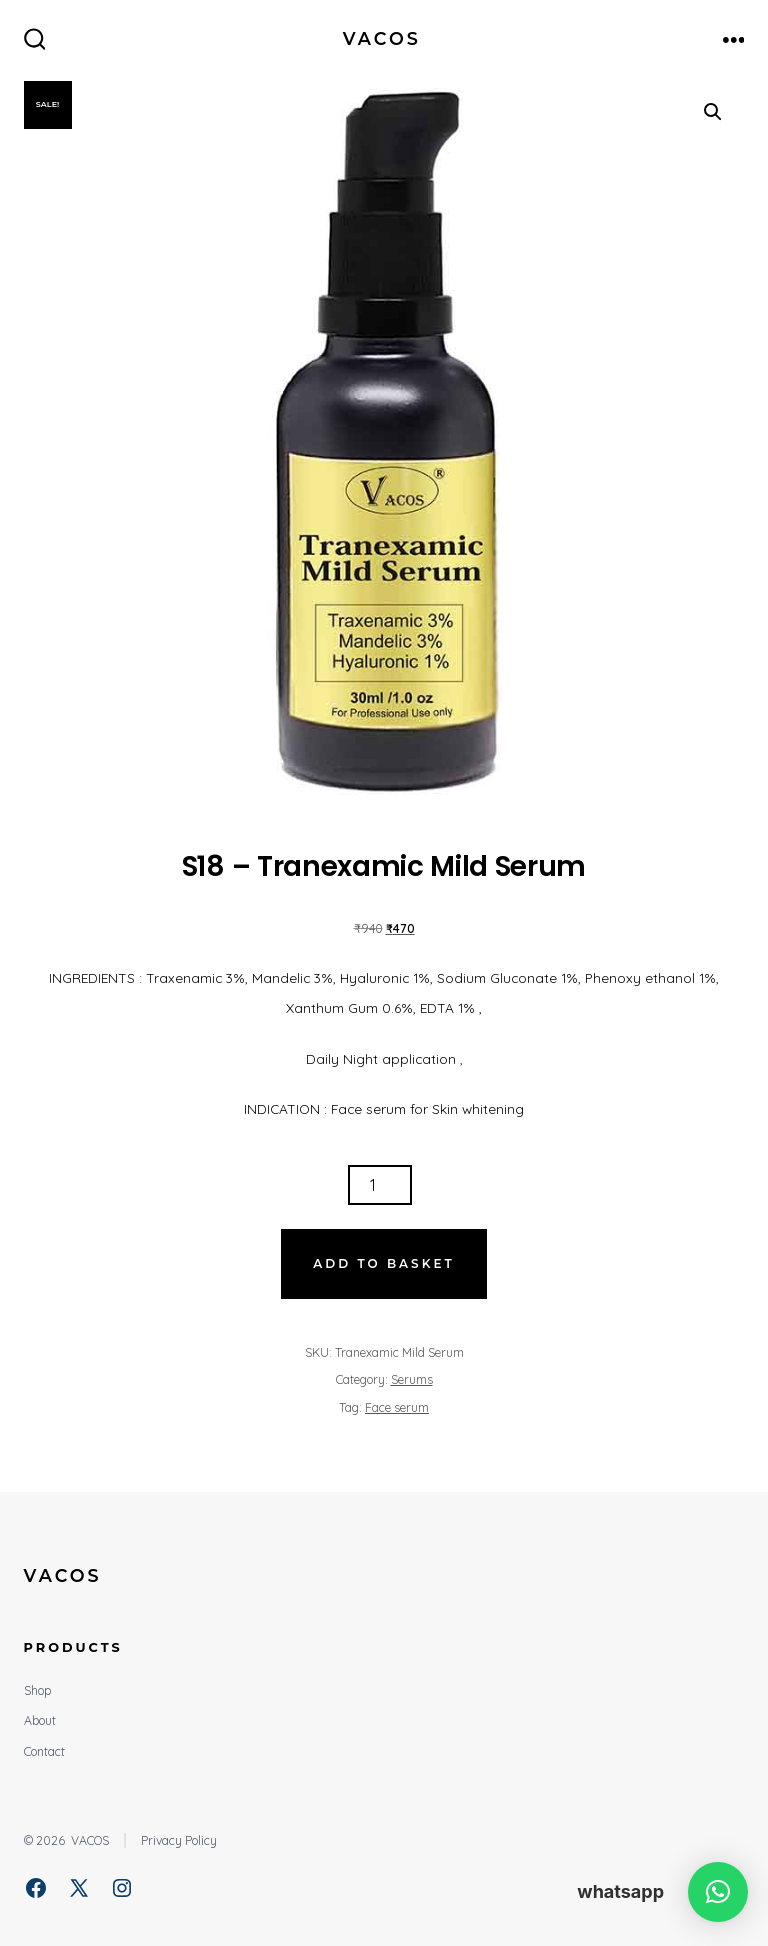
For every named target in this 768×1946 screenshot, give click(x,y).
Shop (37, 1690)
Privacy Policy (179, 1840)
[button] (713, 112)
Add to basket (383, 1263)
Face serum (397, 1407)
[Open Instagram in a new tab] (122, 1888)
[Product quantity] (380, 1185)
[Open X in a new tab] (79, 1888)
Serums (412, 1379)
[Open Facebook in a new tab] (36, 1888)
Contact (44, 1751)
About (40, 1720)
